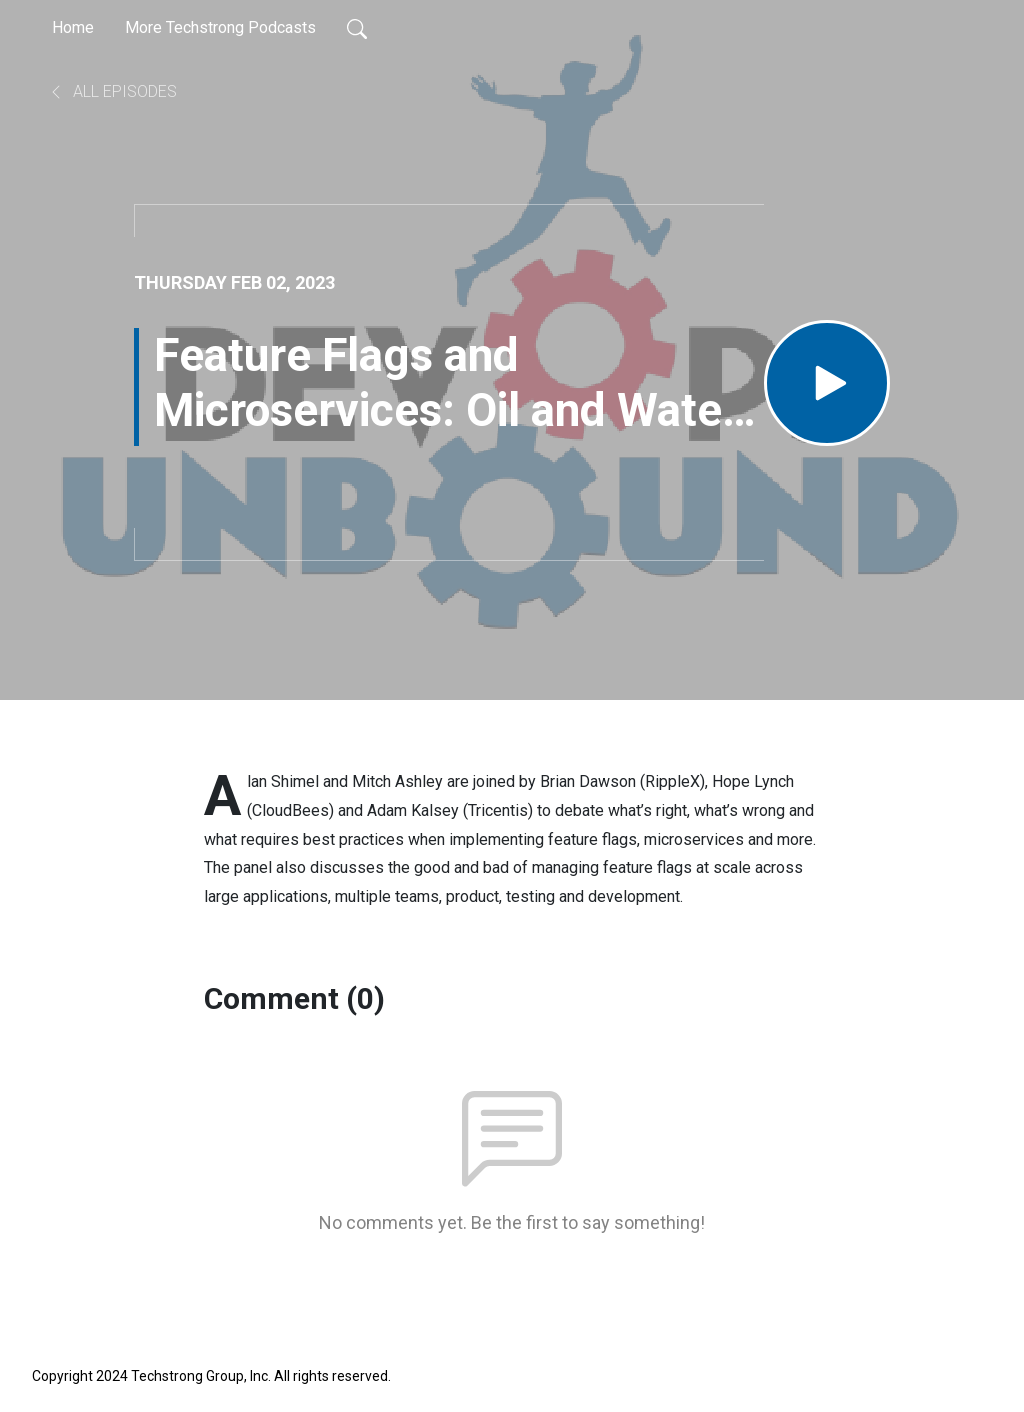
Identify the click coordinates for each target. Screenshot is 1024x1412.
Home (73, 27)
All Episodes (112, 91)
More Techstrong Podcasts (220, 27)
